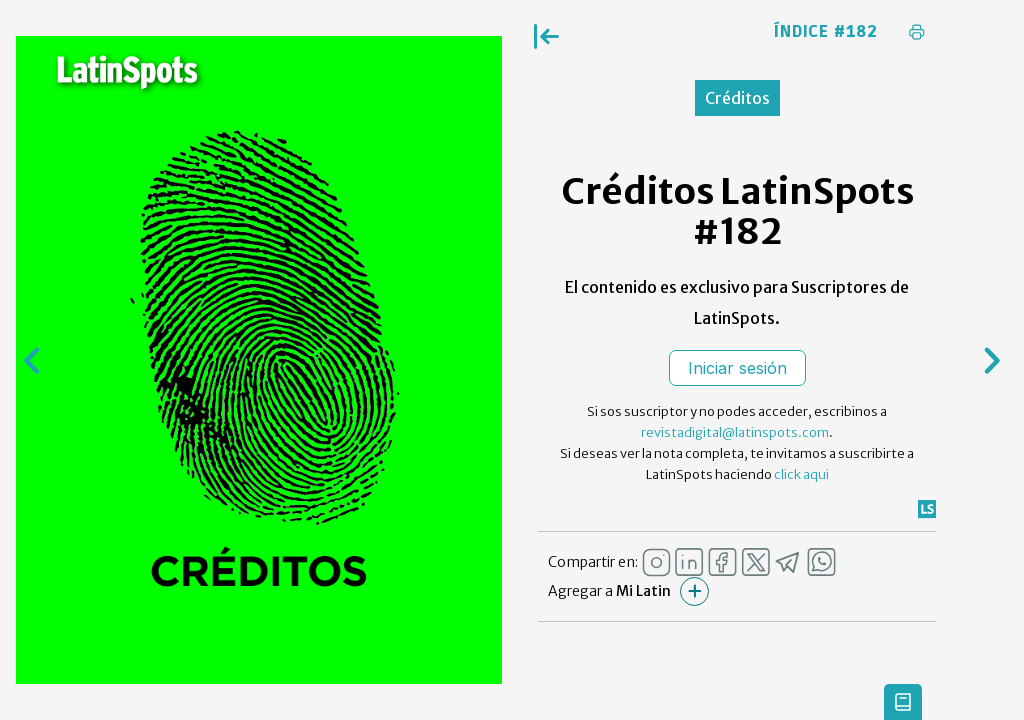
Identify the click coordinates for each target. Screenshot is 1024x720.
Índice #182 (826, 32)
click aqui (801, 474)
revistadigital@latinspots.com (735, 432)
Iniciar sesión (737, 368)
